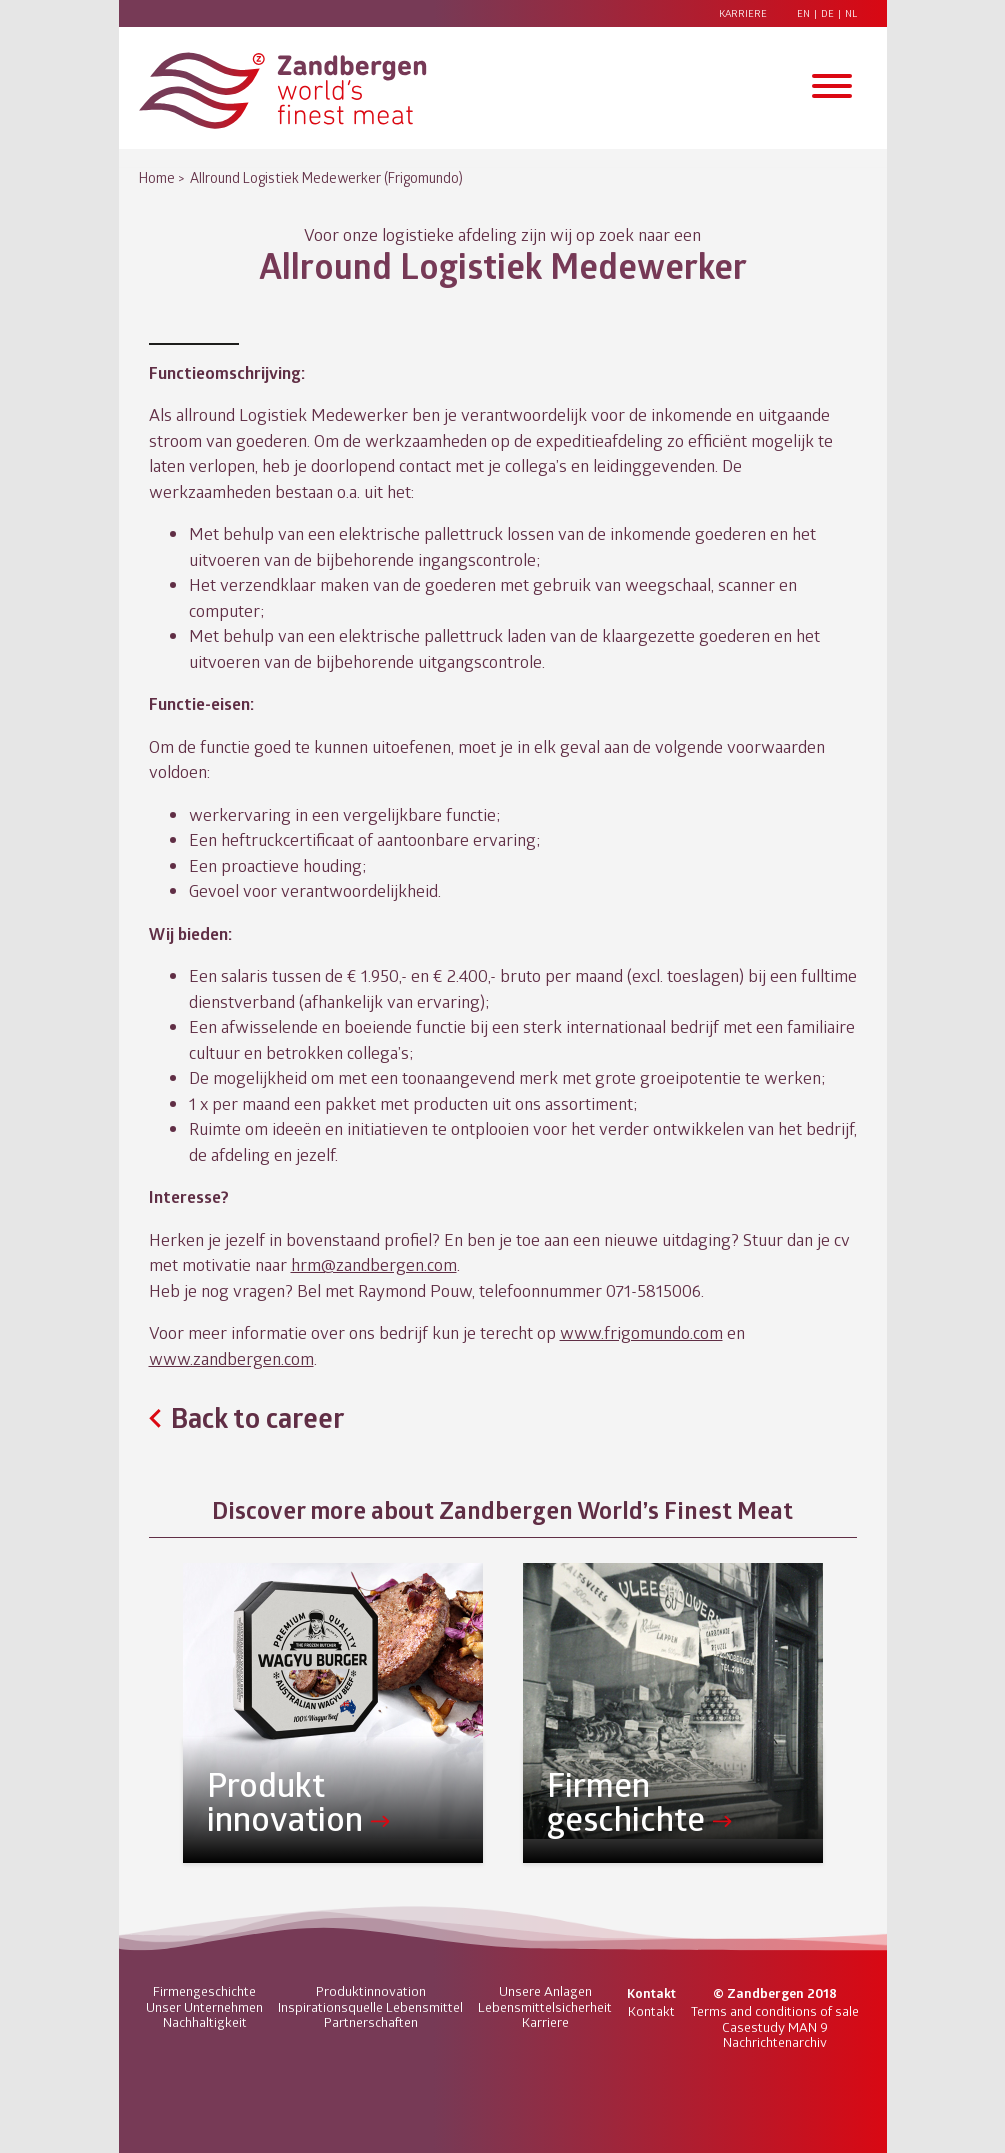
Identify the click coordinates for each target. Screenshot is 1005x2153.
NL (851, 14)
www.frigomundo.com (641, 1332)
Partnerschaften (371, 2022)
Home (157, 177)
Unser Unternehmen (204, 2007)
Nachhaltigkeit (205, 2022)
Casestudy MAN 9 (775, 2027)
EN (803, 14)
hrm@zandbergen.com (374, 1264)
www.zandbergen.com (231, 1358)
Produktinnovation (371, 1991)
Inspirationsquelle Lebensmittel (370, 2007)
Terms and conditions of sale (775, 2011)
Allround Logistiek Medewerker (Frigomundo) (326, 177)
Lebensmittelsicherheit (545, 2007)
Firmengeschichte (204, 1991)
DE (827, 14)
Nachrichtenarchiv (775, 2042)
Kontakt (651, 2011)
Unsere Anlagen (545, 1991)
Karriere (743, 14)
